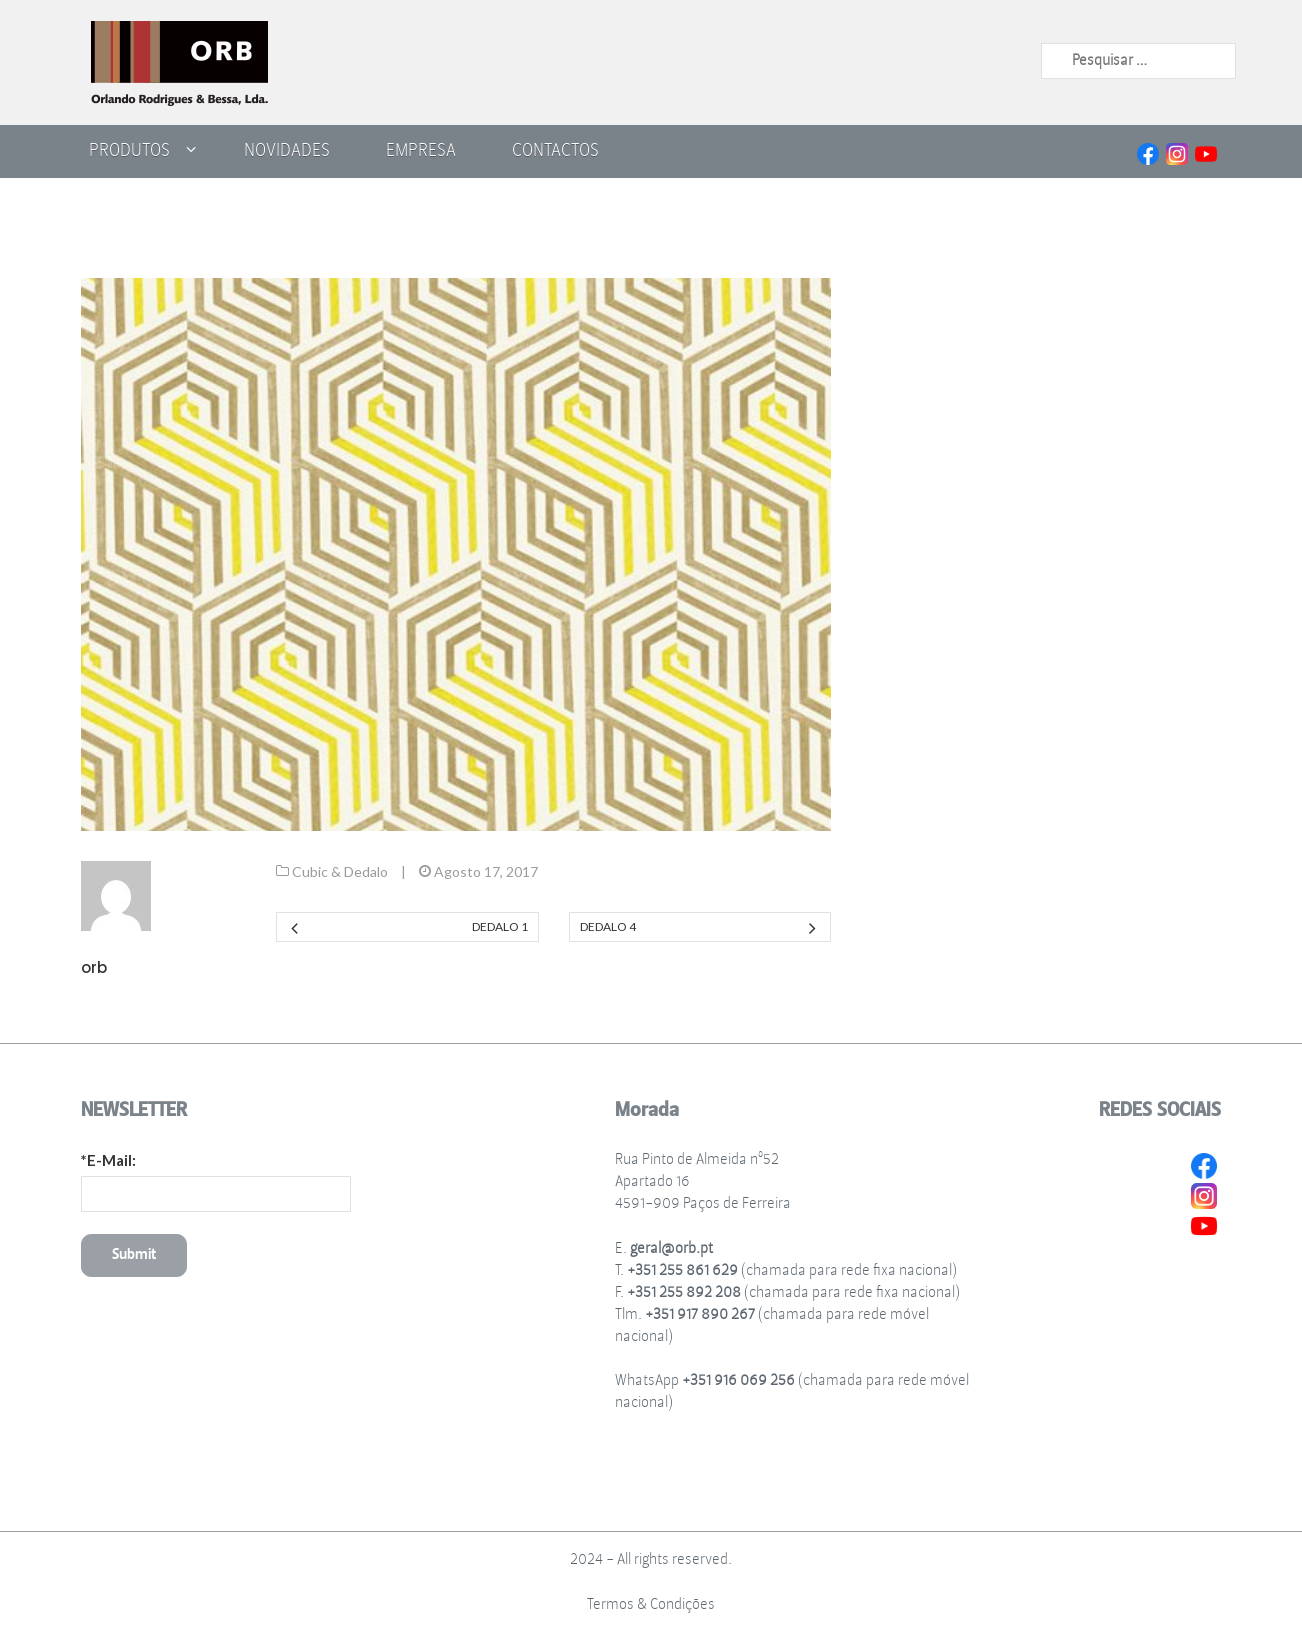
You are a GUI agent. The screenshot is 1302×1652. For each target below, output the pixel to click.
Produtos (129, 150)
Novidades (287, 150)
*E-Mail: (108, 1160)
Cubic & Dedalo (340, 871)
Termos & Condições (651, 1604)
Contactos (555, 150)
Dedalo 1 (500, 926)
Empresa (421, 150)
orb (94, 967)
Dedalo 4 (608, 926)
